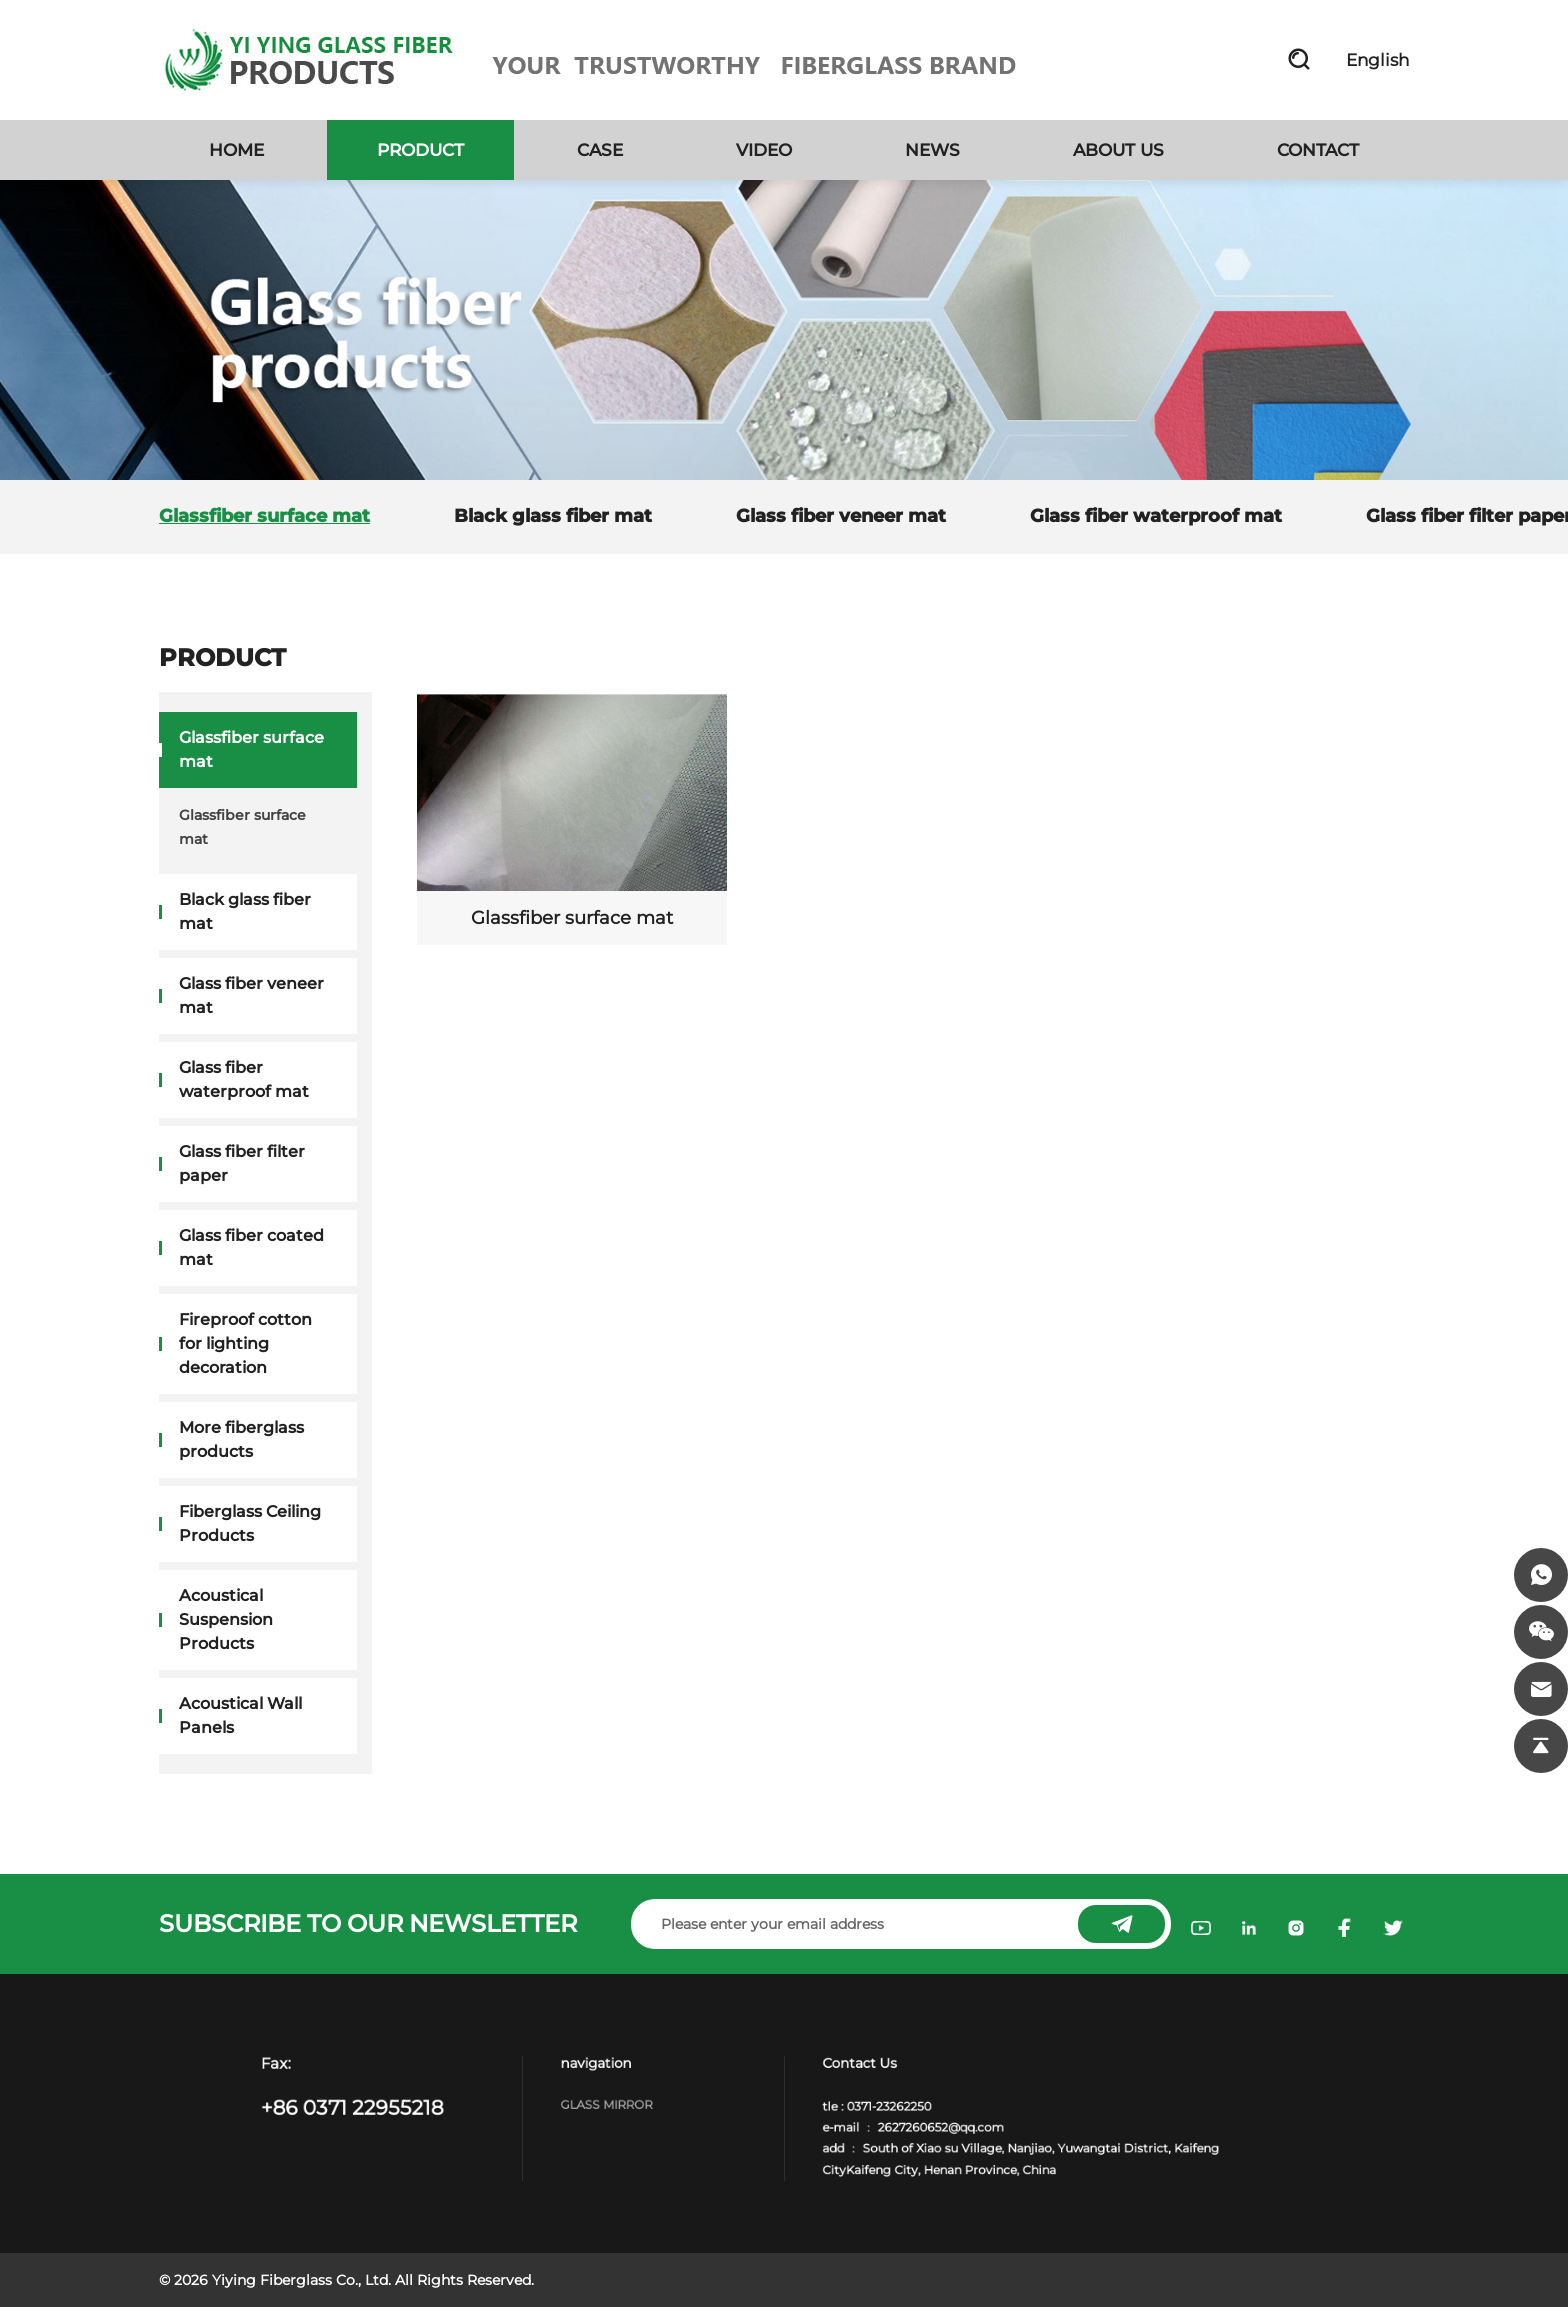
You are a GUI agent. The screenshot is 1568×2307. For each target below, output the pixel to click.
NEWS (932, 150)
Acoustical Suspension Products (226, 1619)
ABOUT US (1118, 150)
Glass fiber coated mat (251, 1247)
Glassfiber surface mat (264, 516)
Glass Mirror (644, 2108)
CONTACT (1318, 150)
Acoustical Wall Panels (240, 1715)
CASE (600, 150)
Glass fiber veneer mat (841, 516)
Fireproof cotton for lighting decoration (245, 1343)
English (1377, 60)
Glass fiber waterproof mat (1156, 516)
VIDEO (764, 150)
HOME (236, 150)
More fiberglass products (241, 1439)
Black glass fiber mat (553, 516)
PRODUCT (420, 150)
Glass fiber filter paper (242, 1163)
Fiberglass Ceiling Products (250, 1523)
